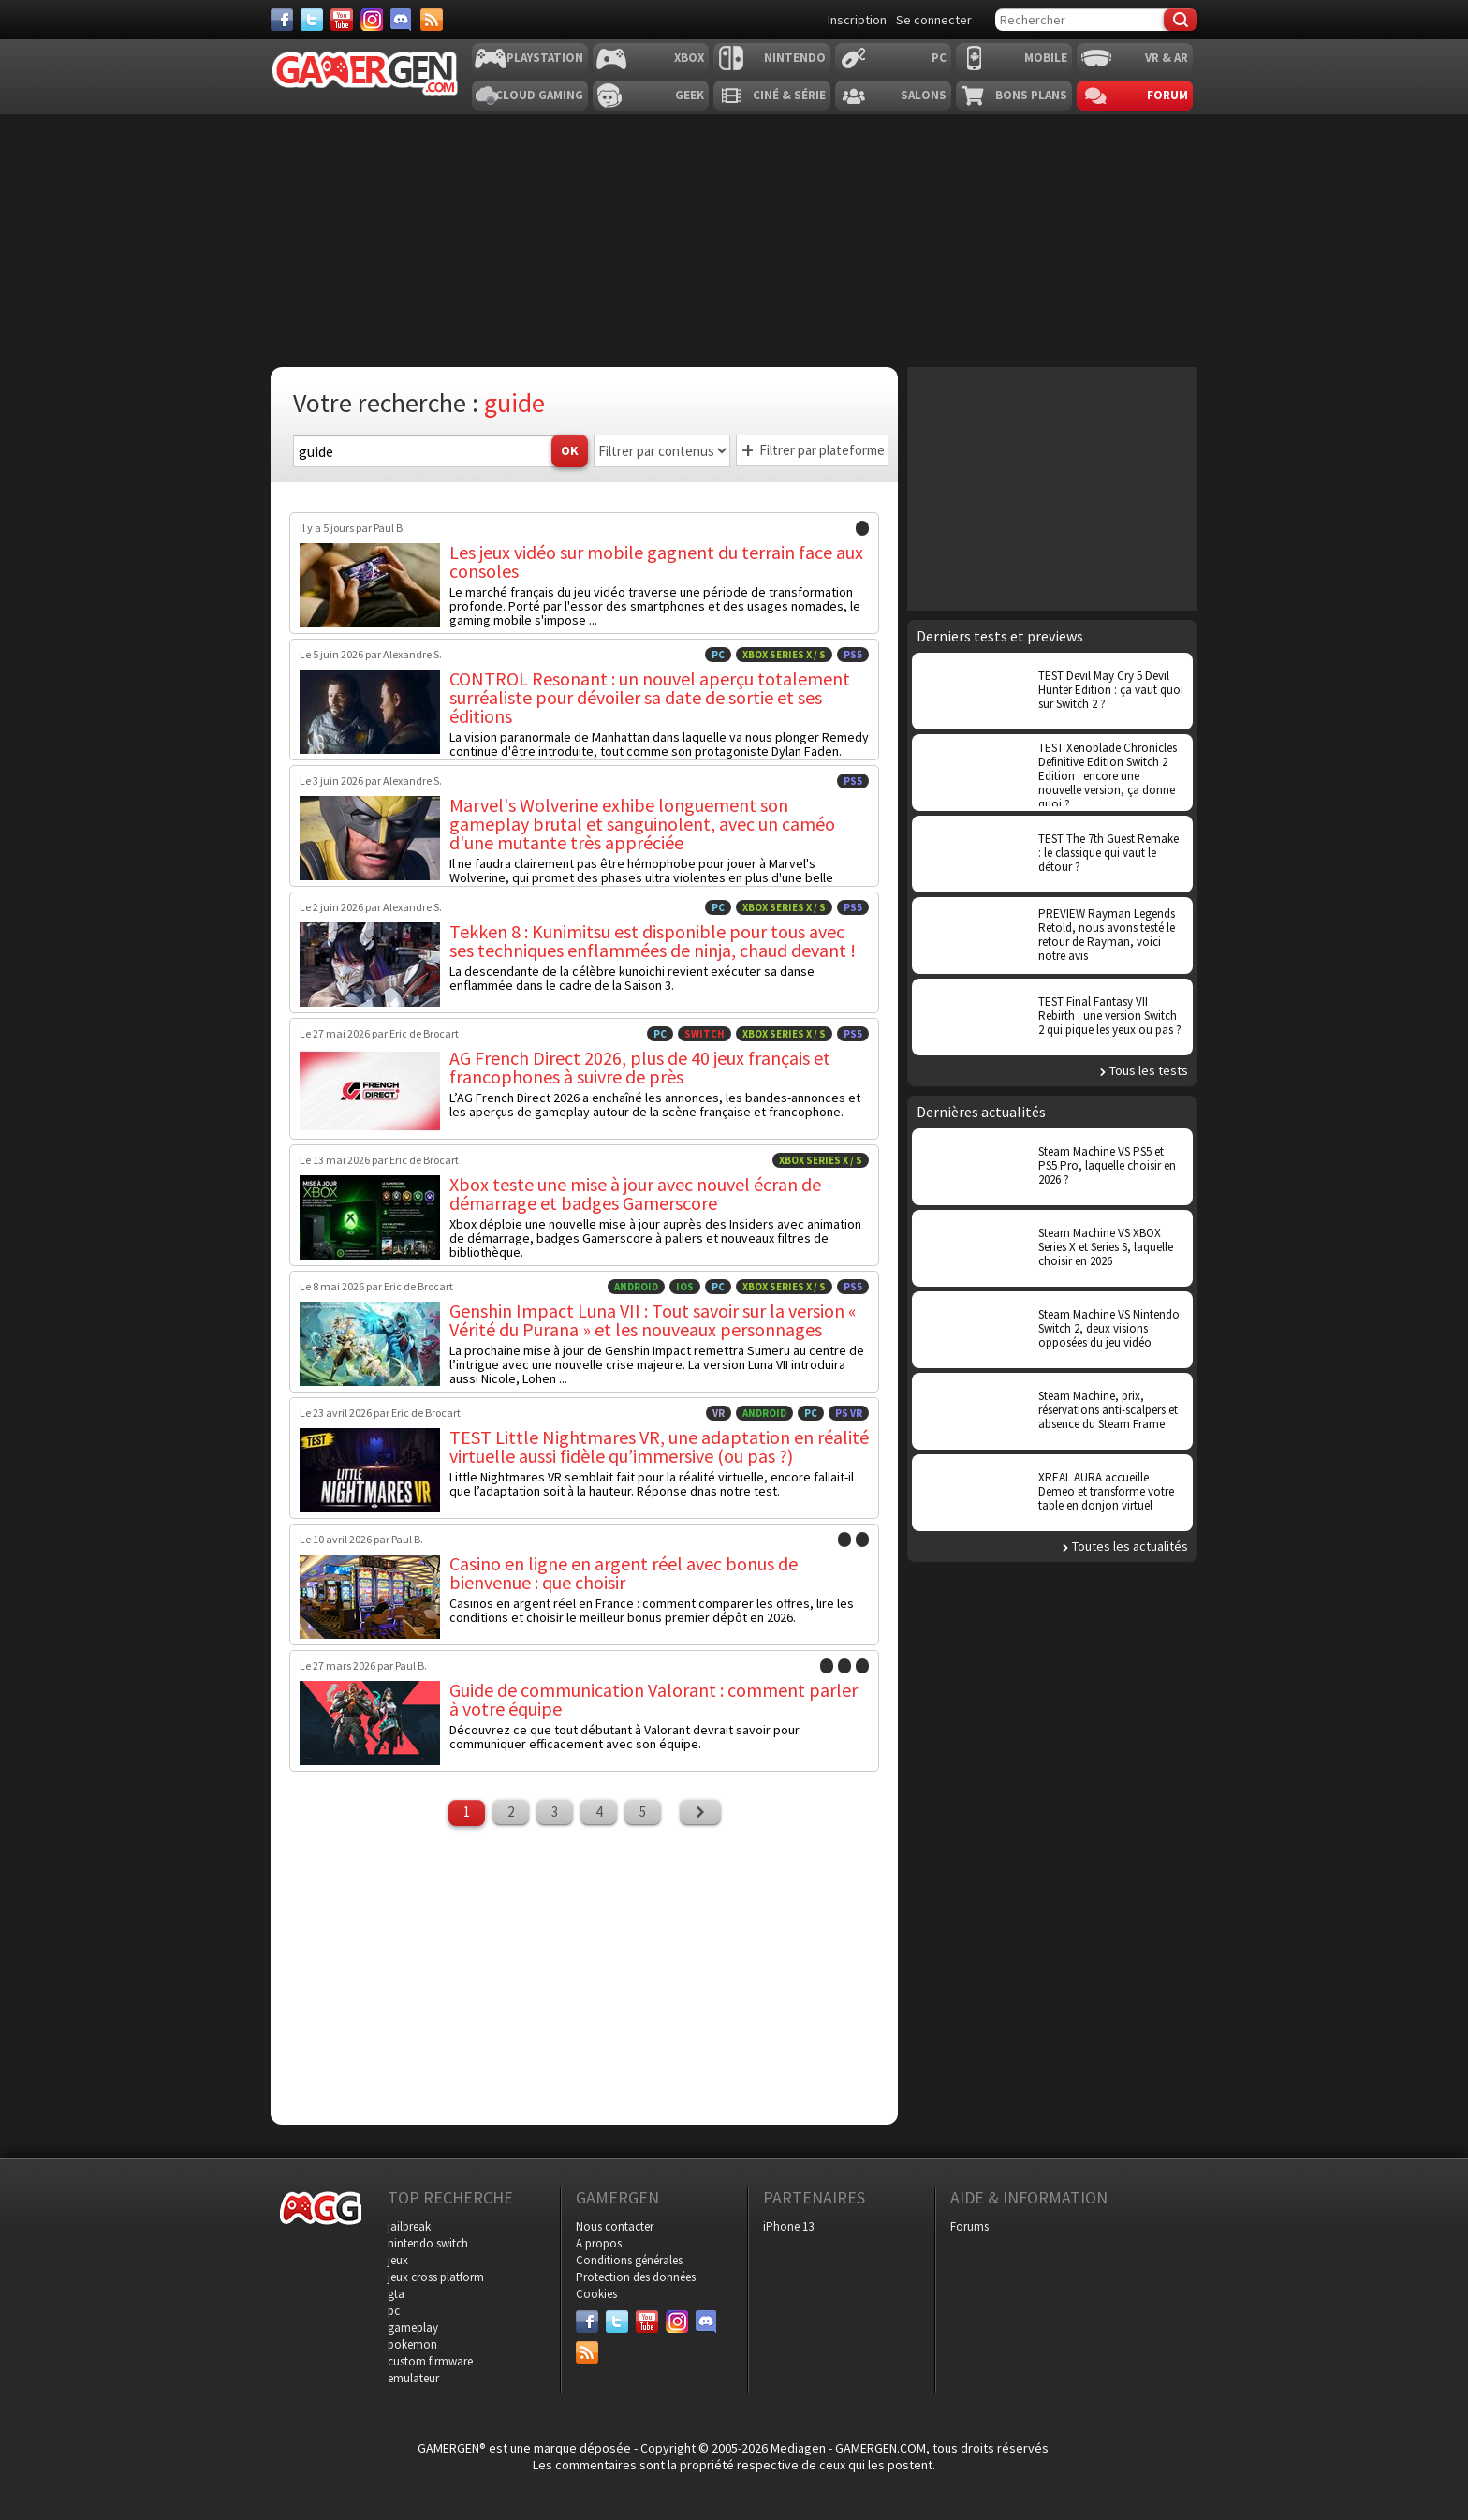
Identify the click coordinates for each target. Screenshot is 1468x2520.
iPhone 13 (788, 2226)
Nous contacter (614, 2226)
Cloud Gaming (539, 95)
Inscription (857, 19)
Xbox (689, 58)
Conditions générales (629, 2260)
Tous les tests (1148, 1070)
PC (939, 58)
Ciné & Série (789, 95)
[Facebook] (282, 19)
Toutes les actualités (1130, 1546)
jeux (398, 2260)
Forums (969, 2226)
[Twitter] (312, 19)
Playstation (544, 58)
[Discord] (401, 19)
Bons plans (1031, 95)
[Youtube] (341, 19)
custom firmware (430, 2361)
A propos (599, 2243)
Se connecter (934, 19)
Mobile (1045, 58)
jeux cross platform (436, 2277)
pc (394, 2311)
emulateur (413, 2378)
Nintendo (795, 58)
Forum (1167, 95)
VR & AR (1166, 58)
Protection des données (636, 2277)
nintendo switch (428, 2243)
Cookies (596, 2294)
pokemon (412, 2344)
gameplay (413, 2328)
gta (396, 2294)
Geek (689, 95)
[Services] (431, 19)
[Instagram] (371, 19)
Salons (924, 95)
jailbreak (409, 2226)
